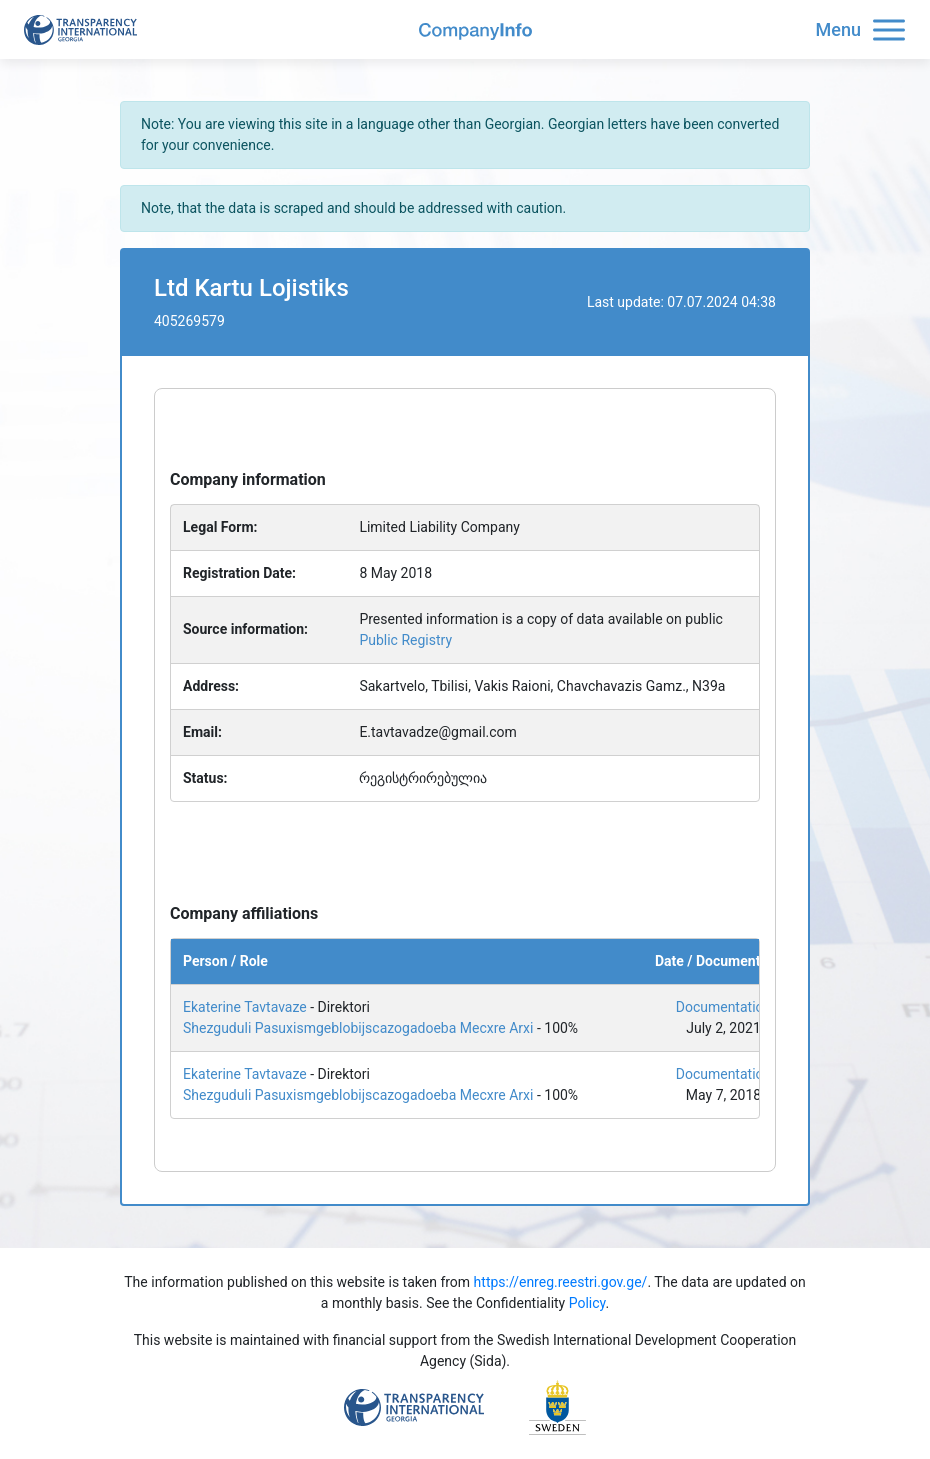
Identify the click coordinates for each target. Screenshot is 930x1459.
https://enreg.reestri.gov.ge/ (561, 1282)
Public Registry (405, 640)
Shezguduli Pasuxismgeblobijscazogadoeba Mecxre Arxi (358, 1028)
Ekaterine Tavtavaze (245, 1007)
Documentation (724, 1007)
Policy (587, 1303)
